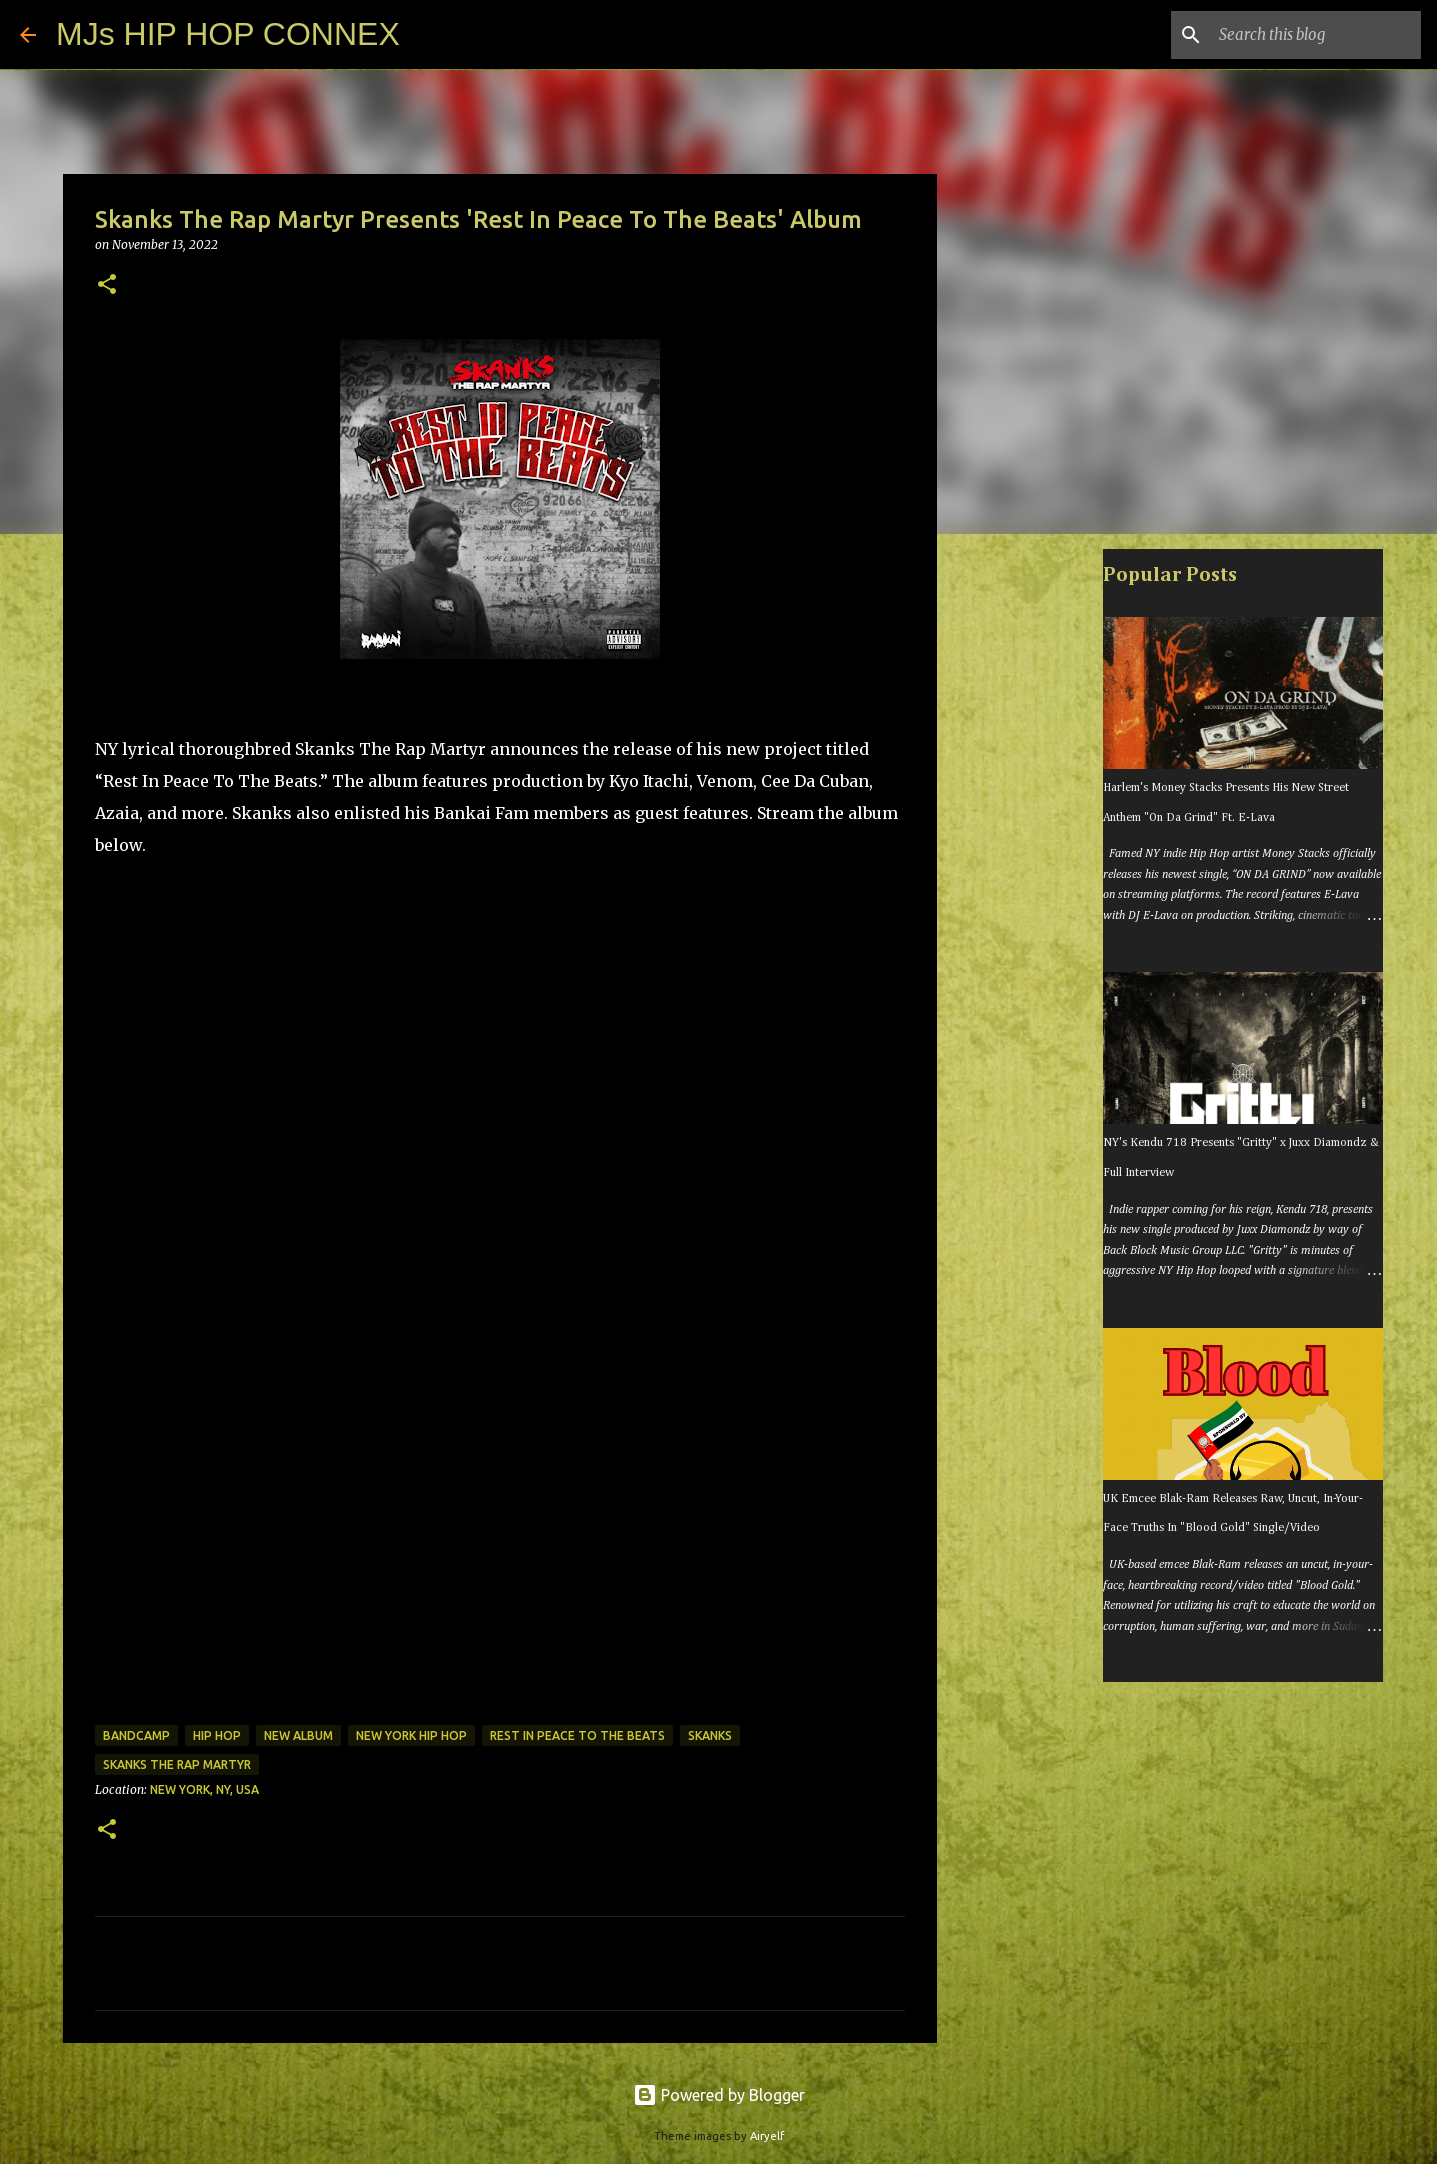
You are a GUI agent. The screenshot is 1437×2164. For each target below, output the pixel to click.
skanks (710, 1735)
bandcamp (136, 1735)
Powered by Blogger (719, 2095)
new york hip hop (411, 1735)
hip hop (217, 1735)
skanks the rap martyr (177, 1764)
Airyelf (767, 2136)
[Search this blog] (1316, 35)
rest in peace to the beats (577, 1735)
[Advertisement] (1039, 864)
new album (298, 1735)
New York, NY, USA (204, 1789)
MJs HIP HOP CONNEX (228, 34)
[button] (107, 285)
